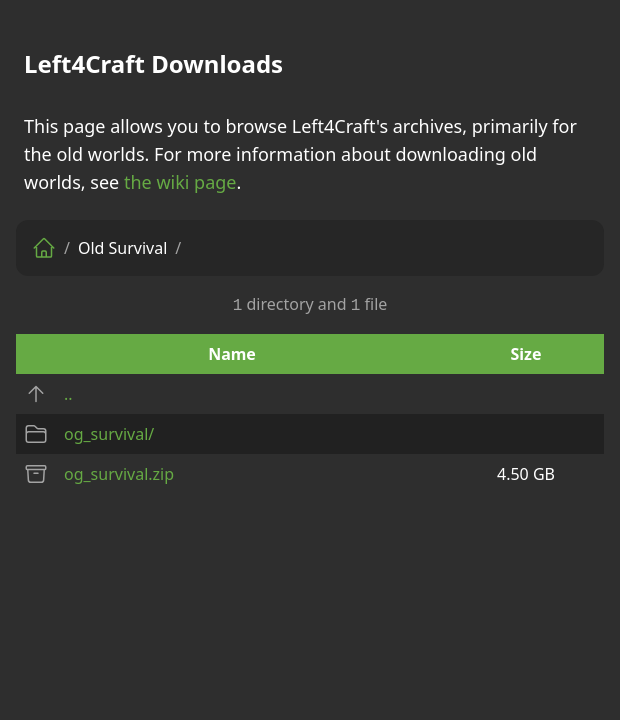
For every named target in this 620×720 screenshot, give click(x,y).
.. (68, 394)
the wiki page (180, 182)
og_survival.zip (119, 474)
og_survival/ (109, 434)
